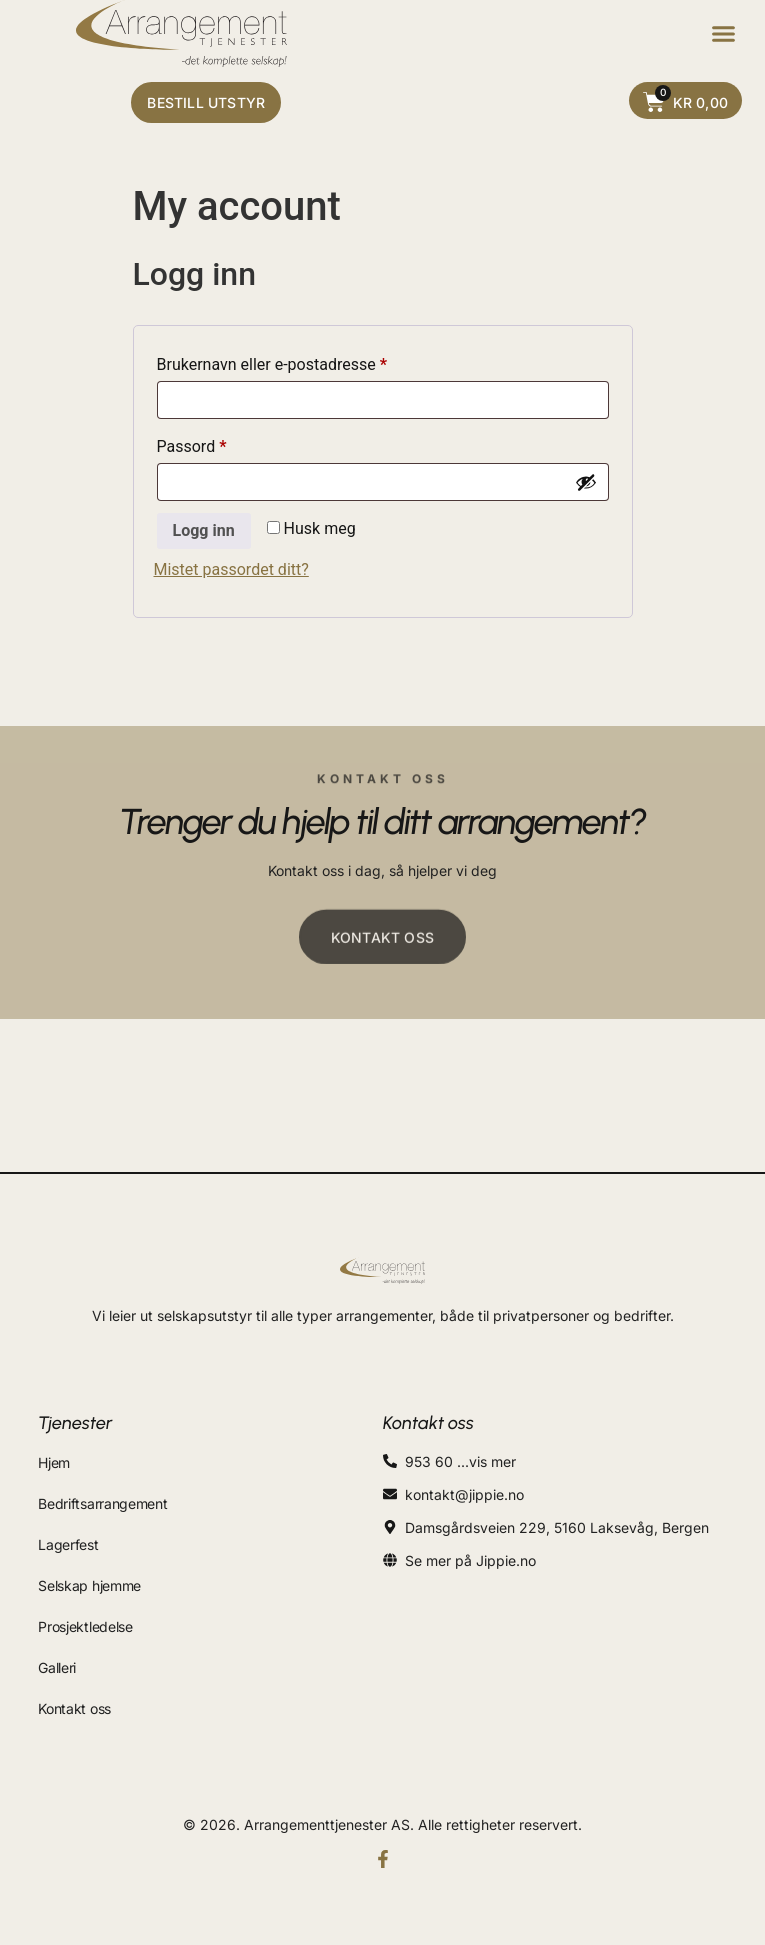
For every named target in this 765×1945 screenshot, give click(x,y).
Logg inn (204, 530)
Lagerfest (68, 1544)
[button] (724, 34)
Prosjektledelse (85, 1626)
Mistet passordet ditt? (231, 569)
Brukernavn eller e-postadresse (300, 361)
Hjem (54, 1462)
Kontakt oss (74, 1708)
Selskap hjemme (89, 1585)
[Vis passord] (586, 482)
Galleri (57, 1667)
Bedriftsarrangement (102, 1503)
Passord (220, 443)
